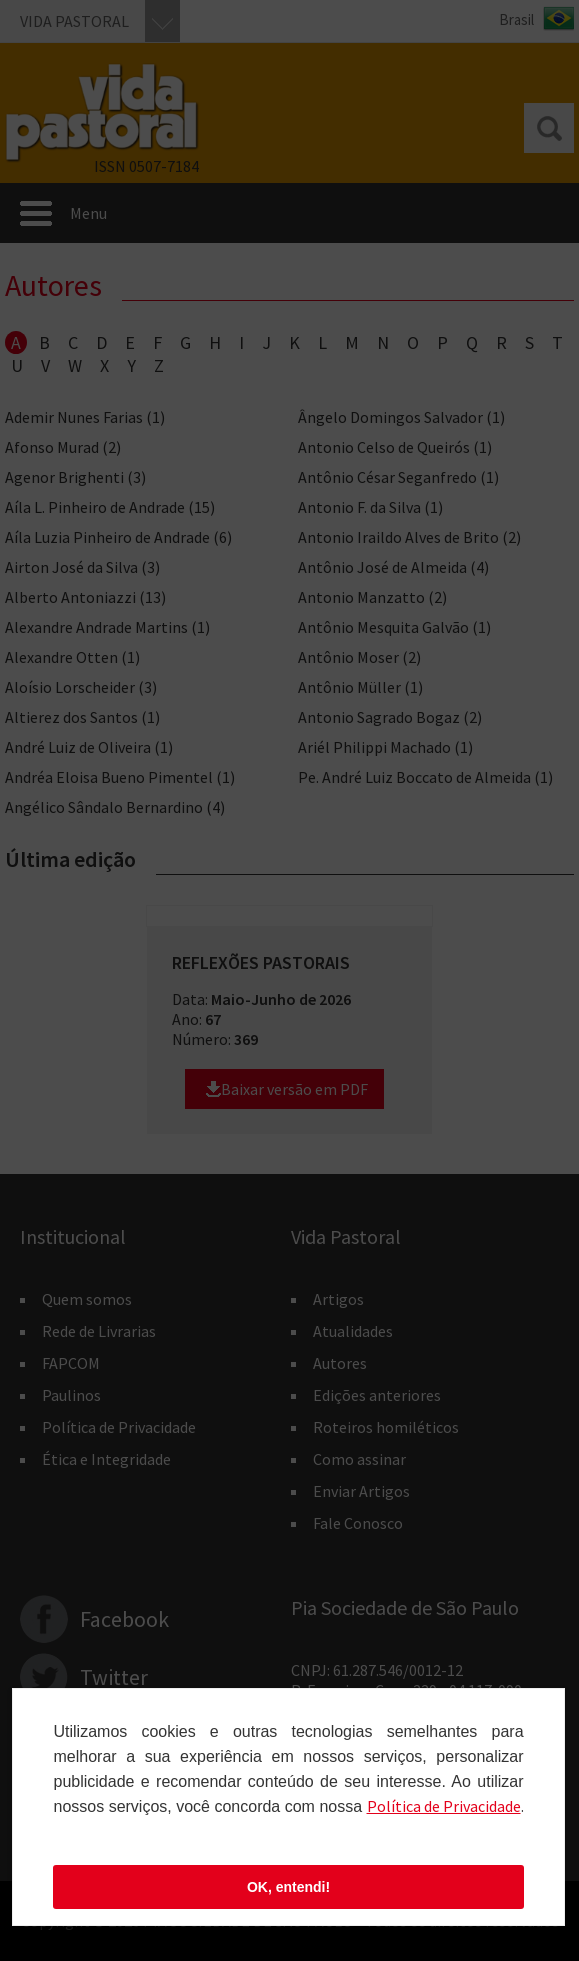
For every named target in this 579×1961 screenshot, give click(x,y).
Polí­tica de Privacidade (444, 1806)
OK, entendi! (288, 1887)
